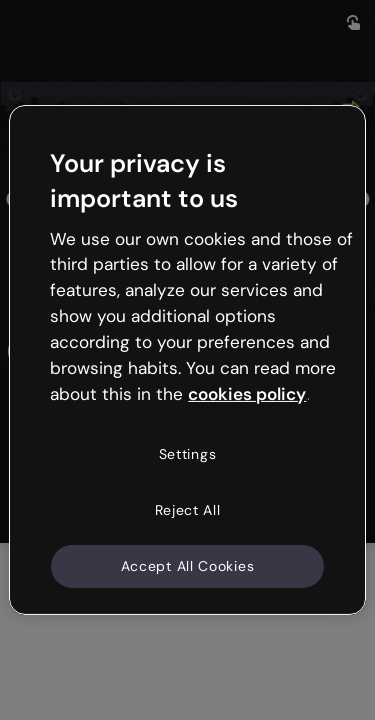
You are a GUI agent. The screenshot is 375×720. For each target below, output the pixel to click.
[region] (187, 360)
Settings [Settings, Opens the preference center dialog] (188, 454)
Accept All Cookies (188, 565)
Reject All (188, 510)
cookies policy (247, 393)
